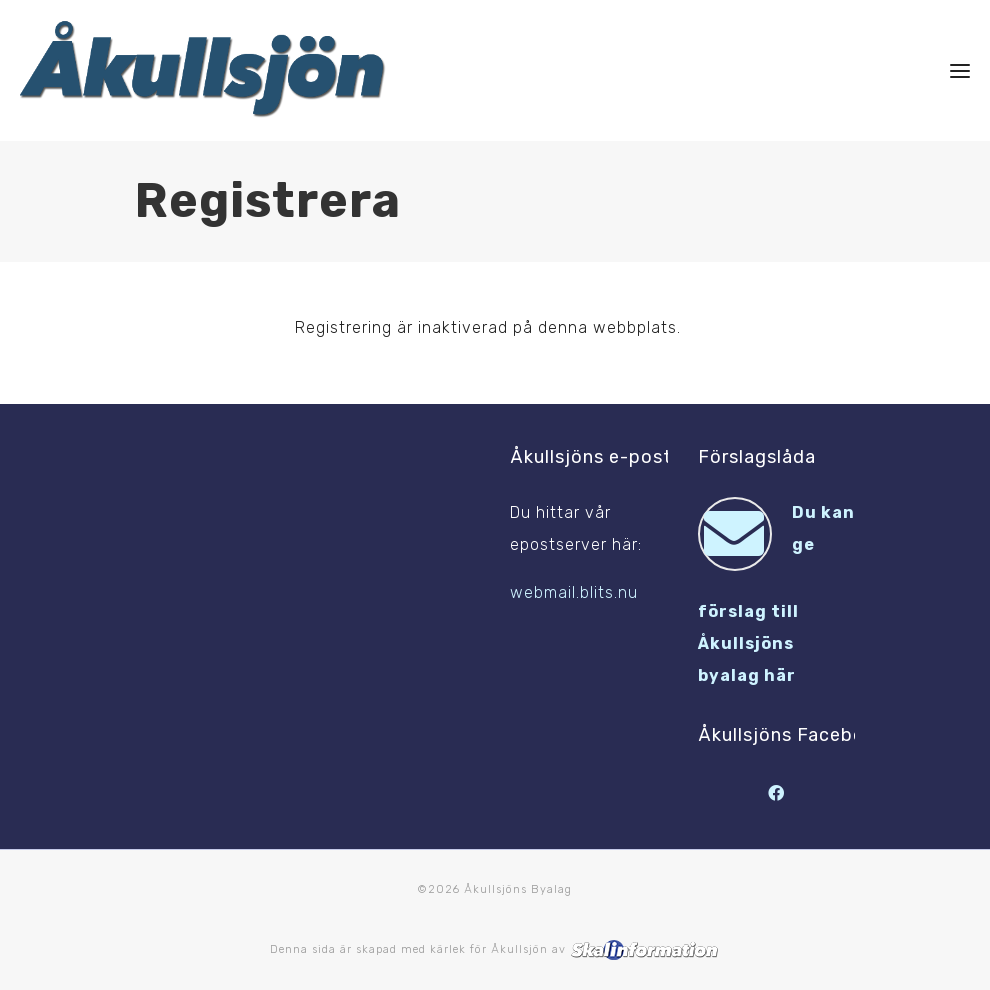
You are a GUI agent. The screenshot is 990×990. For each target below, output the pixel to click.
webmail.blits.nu (574, 592)
